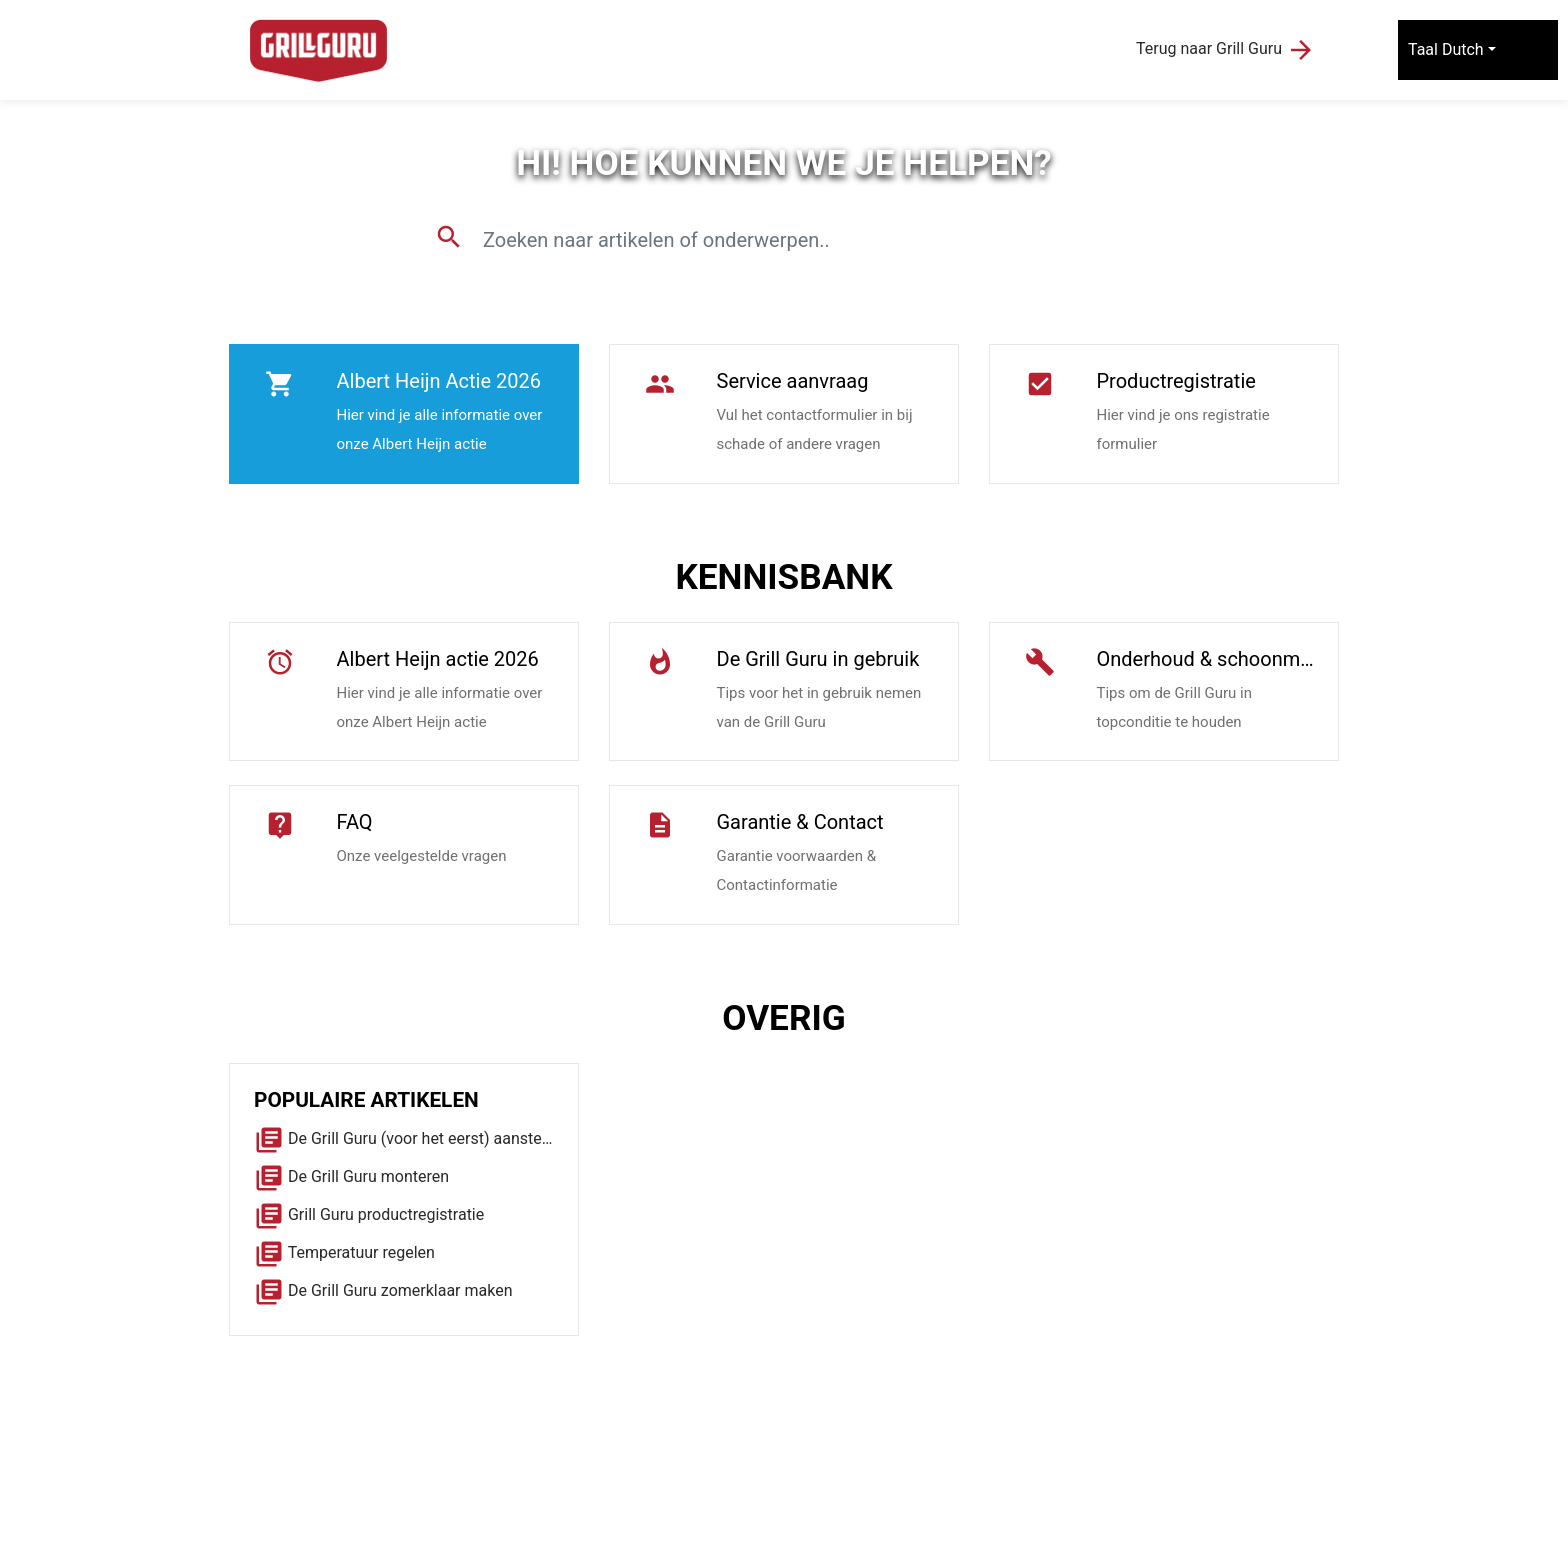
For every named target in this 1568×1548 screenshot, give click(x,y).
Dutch (1463, 49)
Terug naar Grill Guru (1226, 50)
